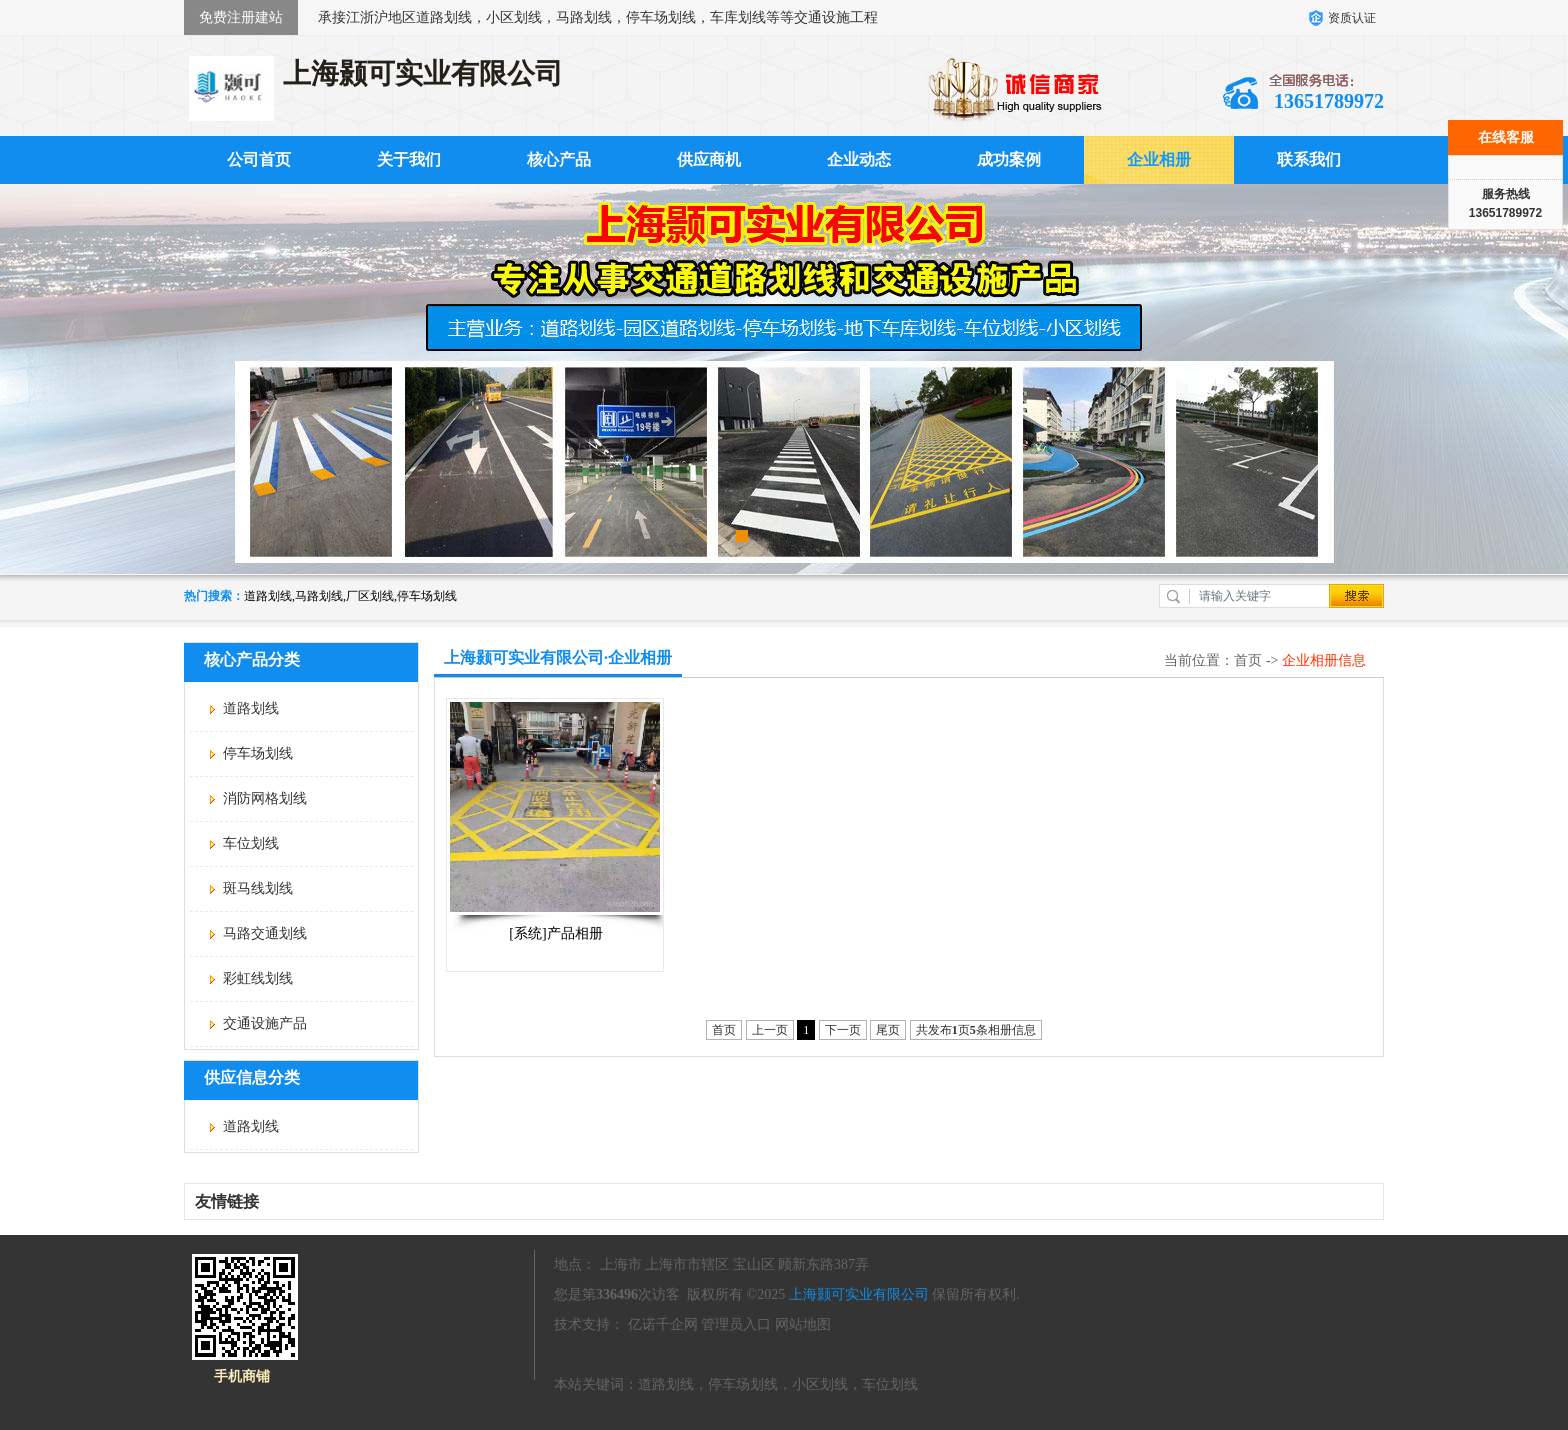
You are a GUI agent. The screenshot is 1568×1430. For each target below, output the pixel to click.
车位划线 (251, 843)
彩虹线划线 (258, 978)
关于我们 (409, 159)
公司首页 (259, 159)
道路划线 (251, 708)
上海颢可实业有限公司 (859, 1294)
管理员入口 (736, 1324)
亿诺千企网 (663, 1324)
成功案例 (1009, 159)
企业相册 (1159, 159)
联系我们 (1309, 159)
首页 (1248, 660)
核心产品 (559, 159)
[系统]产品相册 (555, 933)
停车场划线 (258, 753)
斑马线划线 (258, 888)
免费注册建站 (241, 17)
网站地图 (803, 1324)
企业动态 (859, 159)
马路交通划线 (265, 933)
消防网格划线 (265, 798)
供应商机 (709, 159)
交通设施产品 (265, 1023)
